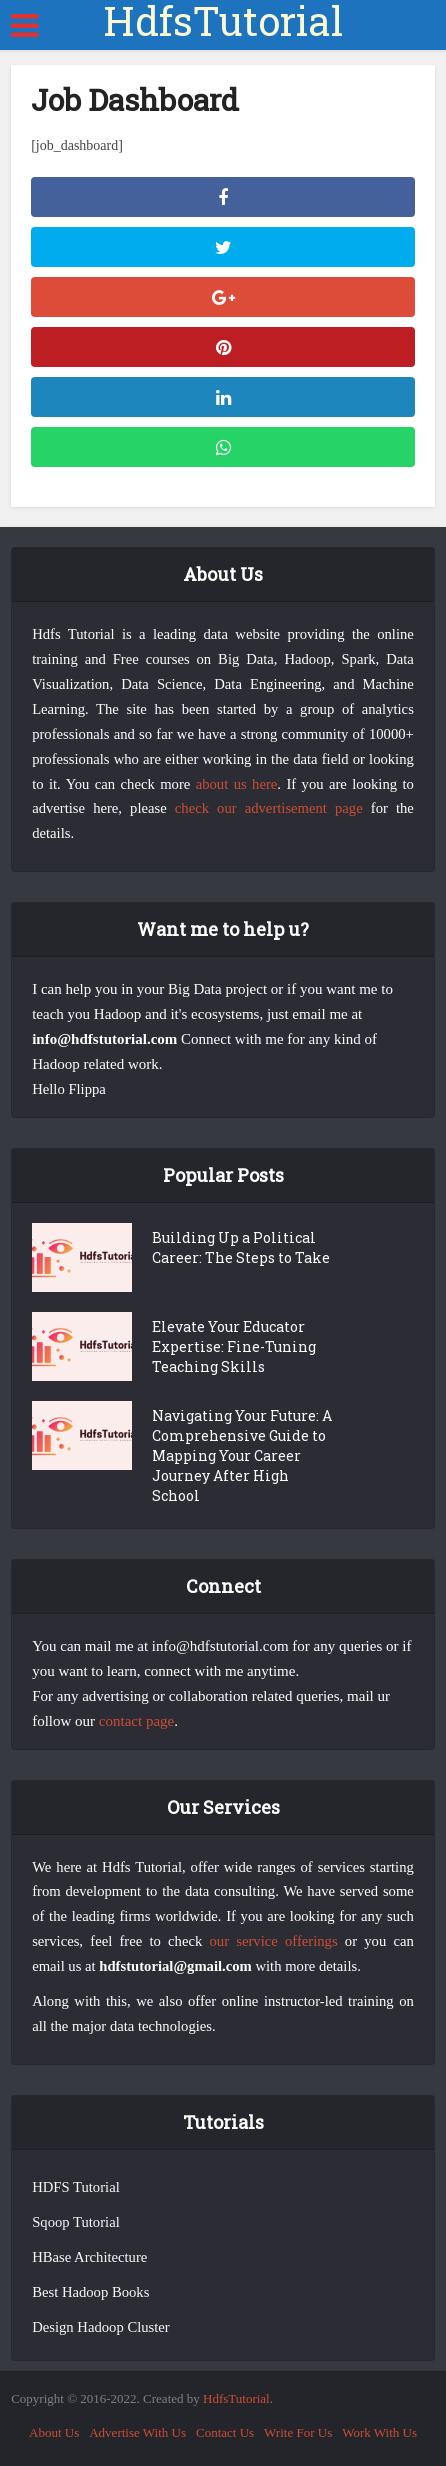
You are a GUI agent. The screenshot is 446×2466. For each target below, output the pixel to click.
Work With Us (379, 2432)
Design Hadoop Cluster (101, 2327)
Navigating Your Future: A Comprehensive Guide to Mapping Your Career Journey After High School (242, 1455)
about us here (237, 784)
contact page (136, 1721)
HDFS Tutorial (76, 2187)
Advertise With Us (137, 2432)
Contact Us (225, 2432)
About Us (54, 2432)
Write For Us (298, 2432)
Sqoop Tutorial (76, 2222)
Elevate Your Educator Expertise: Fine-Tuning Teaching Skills (234, 1346)
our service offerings (273, 1941)
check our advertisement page (269, 808)
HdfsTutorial (223, 21)
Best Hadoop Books (90, 2292)
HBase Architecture (89, 2257)
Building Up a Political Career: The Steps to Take (241, 1247)
